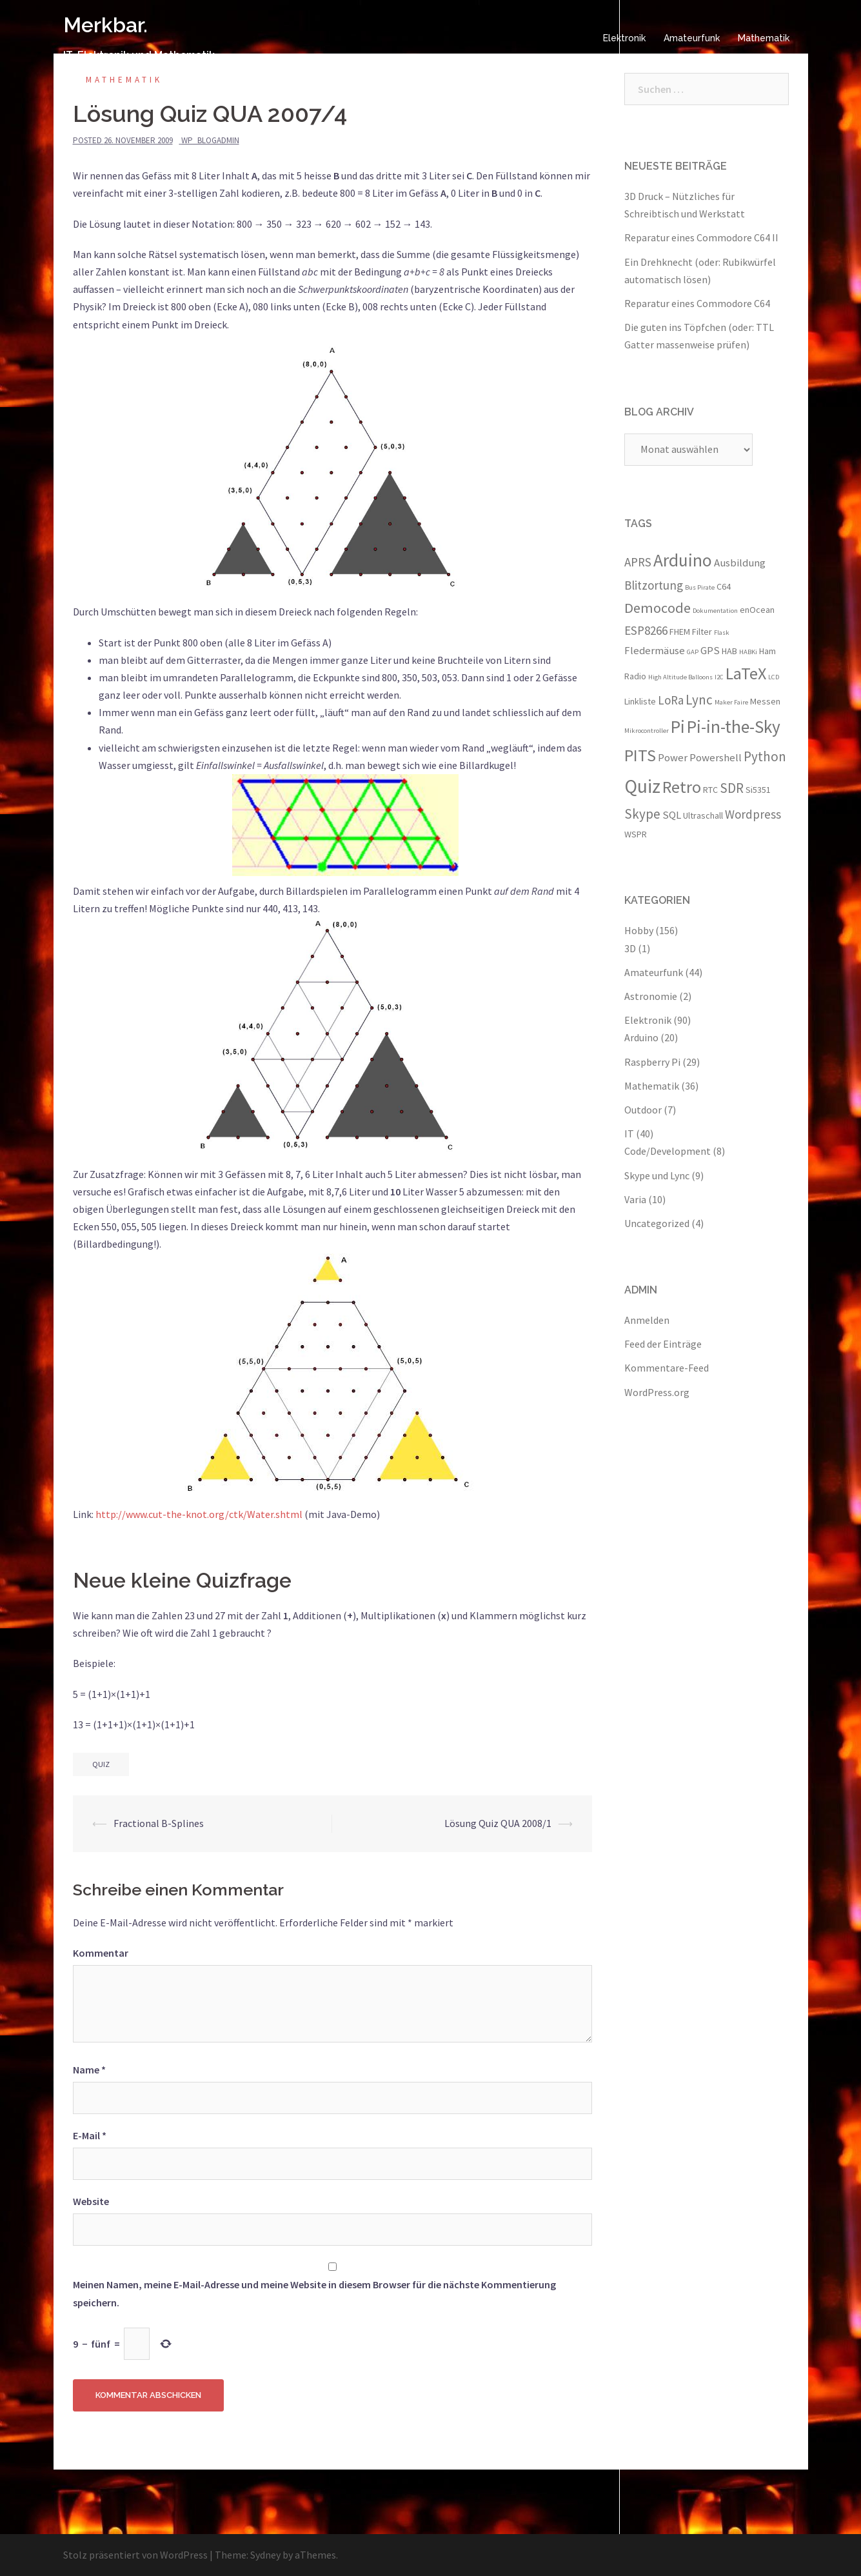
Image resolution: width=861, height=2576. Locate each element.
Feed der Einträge (663, 1343)
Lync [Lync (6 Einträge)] (699, 699)
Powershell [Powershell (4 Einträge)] (715, 757)
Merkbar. (105, 25)
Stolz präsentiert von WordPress (135, 2554)
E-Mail (89, 2135)
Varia (635, 1199)
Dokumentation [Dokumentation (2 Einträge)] (715, 610)
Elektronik (624, 38)
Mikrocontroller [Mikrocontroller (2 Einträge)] (646, 730)
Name (89, 2069)
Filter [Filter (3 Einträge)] (702, 631)
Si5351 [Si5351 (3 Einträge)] (758, 789)
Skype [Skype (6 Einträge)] (642, 814)
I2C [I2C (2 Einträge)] (719, 677)
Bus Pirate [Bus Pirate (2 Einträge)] (700, 587)
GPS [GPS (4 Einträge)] (710, 650)
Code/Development (667, 1150)
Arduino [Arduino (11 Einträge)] (682, 560)
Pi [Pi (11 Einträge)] (678, 726)
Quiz (101, 1764)
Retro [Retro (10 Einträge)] (681, 786)
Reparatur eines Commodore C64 (697, 303)
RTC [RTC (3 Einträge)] (710, 789)
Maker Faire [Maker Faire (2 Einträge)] (731, 702)
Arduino (641, 1037)
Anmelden (646, 1319)
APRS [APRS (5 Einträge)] (637, 562)
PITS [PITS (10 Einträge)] (640, 755)
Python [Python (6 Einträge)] (765, 756)
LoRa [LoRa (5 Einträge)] (671, 700)
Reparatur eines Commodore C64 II (701, 237)
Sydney (265, 2554)
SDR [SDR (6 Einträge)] (732, 788)
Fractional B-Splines (159, 1823)
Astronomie (650, 996)
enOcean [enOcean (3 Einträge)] (757, 609)
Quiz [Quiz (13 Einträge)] (642, 786)
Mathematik (763, 38)
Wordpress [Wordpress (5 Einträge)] (753, 814)
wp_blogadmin (210, 140)
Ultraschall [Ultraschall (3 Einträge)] (703, 815)
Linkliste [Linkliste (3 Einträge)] (640, 701)
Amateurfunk (692, 38)
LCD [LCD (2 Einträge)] (773, 677)
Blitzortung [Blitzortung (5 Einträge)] (653, 585)
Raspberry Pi (652, 1061)
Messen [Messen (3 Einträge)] (765, 701)
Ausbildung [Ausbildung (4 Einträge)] (740, 562)
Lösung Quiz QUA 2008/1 (497, 1823)
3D (630, 948)
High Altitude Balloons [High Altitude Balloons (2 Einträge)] (680, 677)
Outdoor (643, 1109)
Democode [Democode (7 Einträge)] (657, 608)
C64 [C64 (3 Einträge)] (724, 586)
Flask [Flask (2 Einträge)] (721, 632)
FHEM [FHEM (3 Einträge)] (679, 631)
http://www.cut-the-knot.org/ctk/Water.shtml (199, 1514)
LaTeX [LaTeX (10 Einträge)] (746, 673)
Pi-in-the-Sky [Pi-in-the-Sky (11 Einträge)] (733, 726)
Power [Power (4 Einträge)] (673, 757)
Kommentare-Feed (666, 1367)
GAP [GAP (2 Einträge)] (692, 652)
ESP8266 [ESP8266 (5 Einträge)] (646, 630)
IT (629, 1133)
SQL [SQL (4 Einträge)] (671, 815)
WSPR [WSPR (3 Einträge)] (635, 834)
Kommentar (100, 1952)
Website (91, 2201)
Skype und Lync (656, 1175)
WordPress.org (656, 1392)
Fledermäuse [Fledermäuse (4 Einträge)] (654, 650)
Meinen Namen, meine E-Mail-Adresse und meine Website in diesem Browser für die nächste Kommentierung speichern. (314, 2293)
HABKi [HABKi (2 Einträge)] (748, 652)
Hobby (638, 930)
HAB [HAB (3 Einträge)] (729, 651)
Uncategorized (656, 1223)
